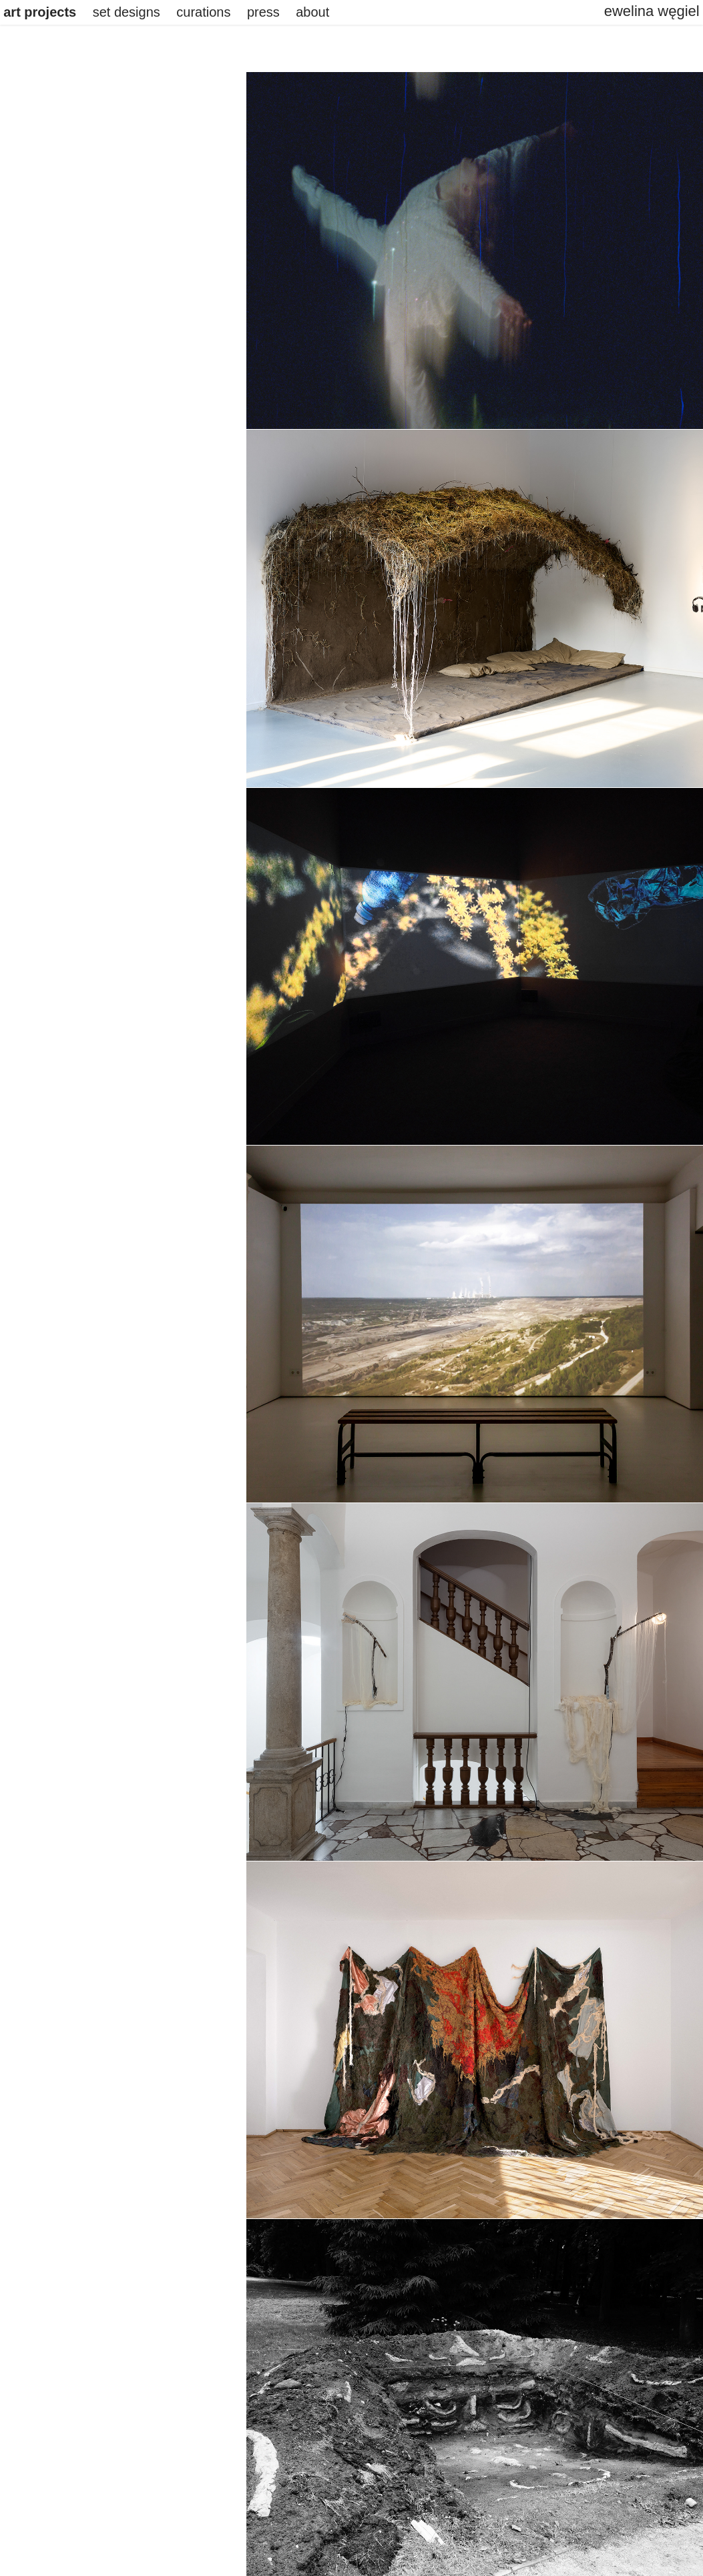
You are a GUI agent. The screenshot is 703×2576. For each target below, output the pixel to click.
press (263, 12)
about (312, 12)
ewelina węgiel (652, 11)
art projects (39, 12)
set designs (126, 12)
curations (203, 12)
